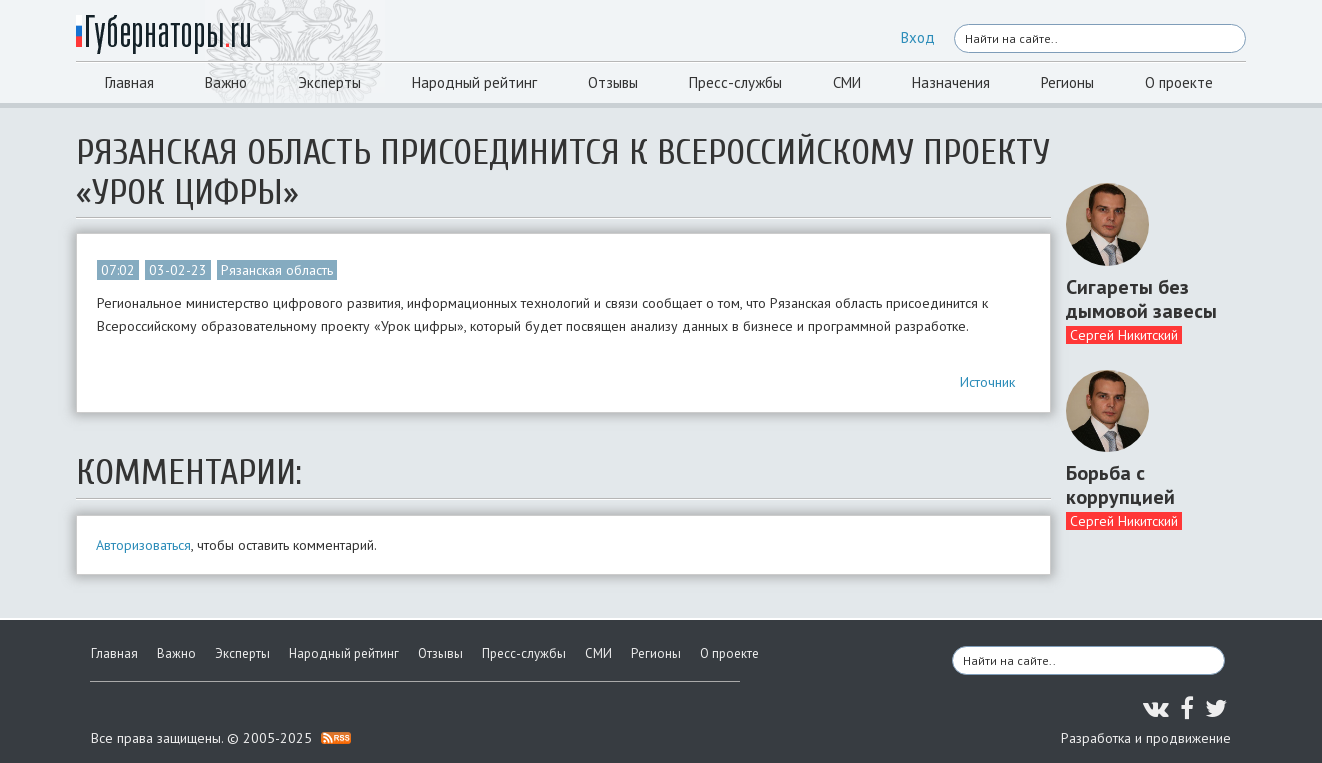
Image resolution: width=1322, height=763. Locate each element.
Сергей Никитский (1124, 335)
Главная (129, 82)
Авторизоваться (143, 545)
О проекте (1179, 82)
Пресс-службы (735, 82)
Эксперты (329, 82)
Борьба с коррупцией (1120, 485)
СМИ (847, 82)
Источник (987, 382)
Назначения (951, 82)
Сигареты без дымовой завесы (1141, 299)
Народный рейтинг (474, 82)
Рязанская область (277, 270)
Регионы (1067, 82)
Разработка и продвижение (1146, 738)
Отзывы (613, 82)
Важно (226, 82)
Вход (918, 37)
